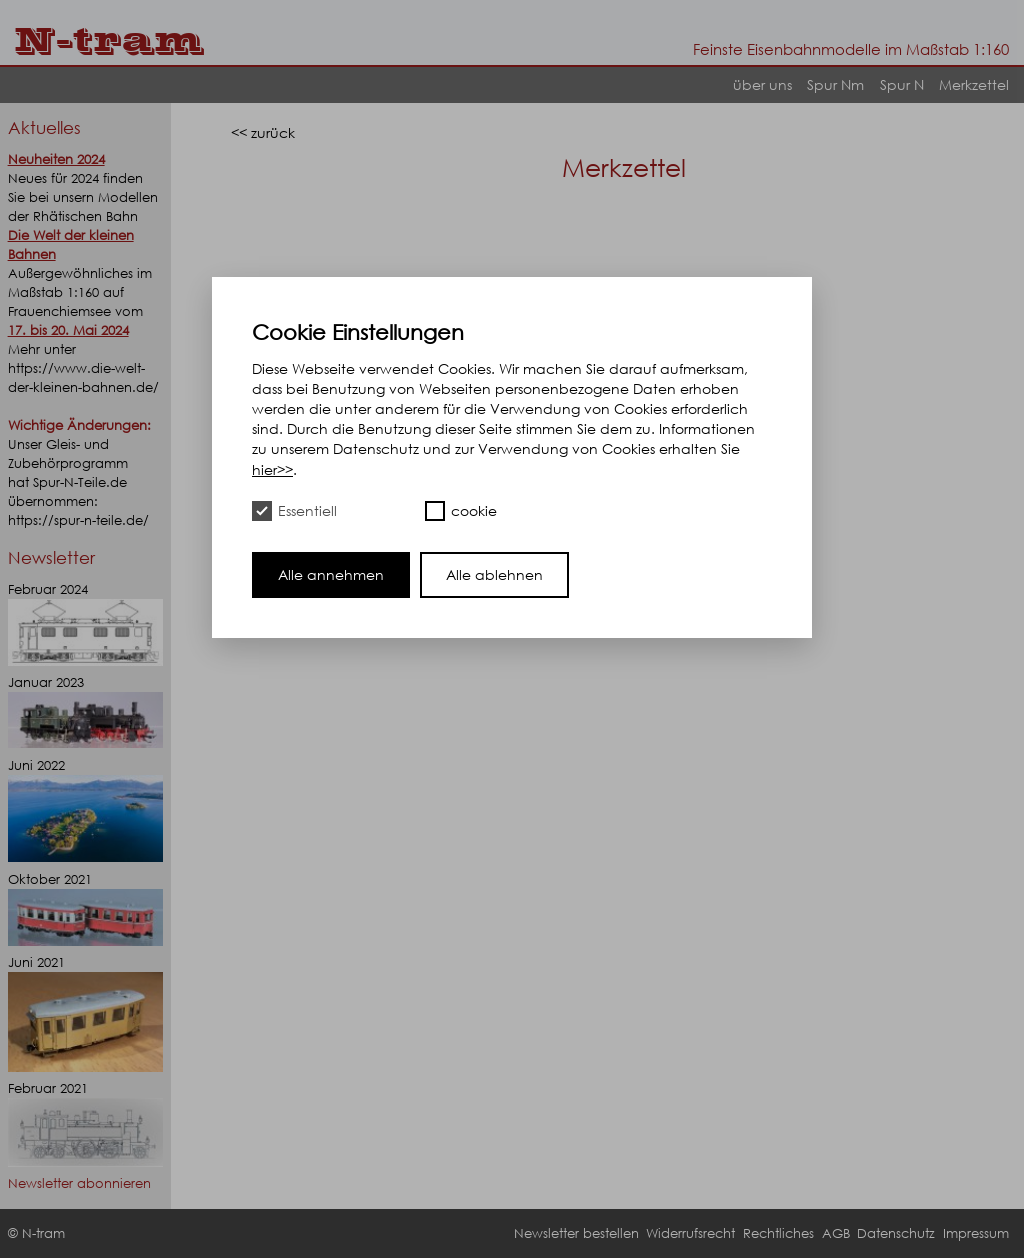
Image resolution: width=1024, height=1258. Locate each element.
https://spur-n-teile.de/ (78, 520)
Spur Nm (835, 84)
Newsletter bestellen (576, 1233)
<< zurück (263, 132)
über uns (762, 84)
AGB (836, 1233)
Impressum (976, 1233)
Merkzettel (974, 84)
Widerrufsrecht (690, 1233)
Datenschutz (896, 1233)
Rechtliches (778, 1233)
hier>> (272, 469)
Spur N (902, 84)
